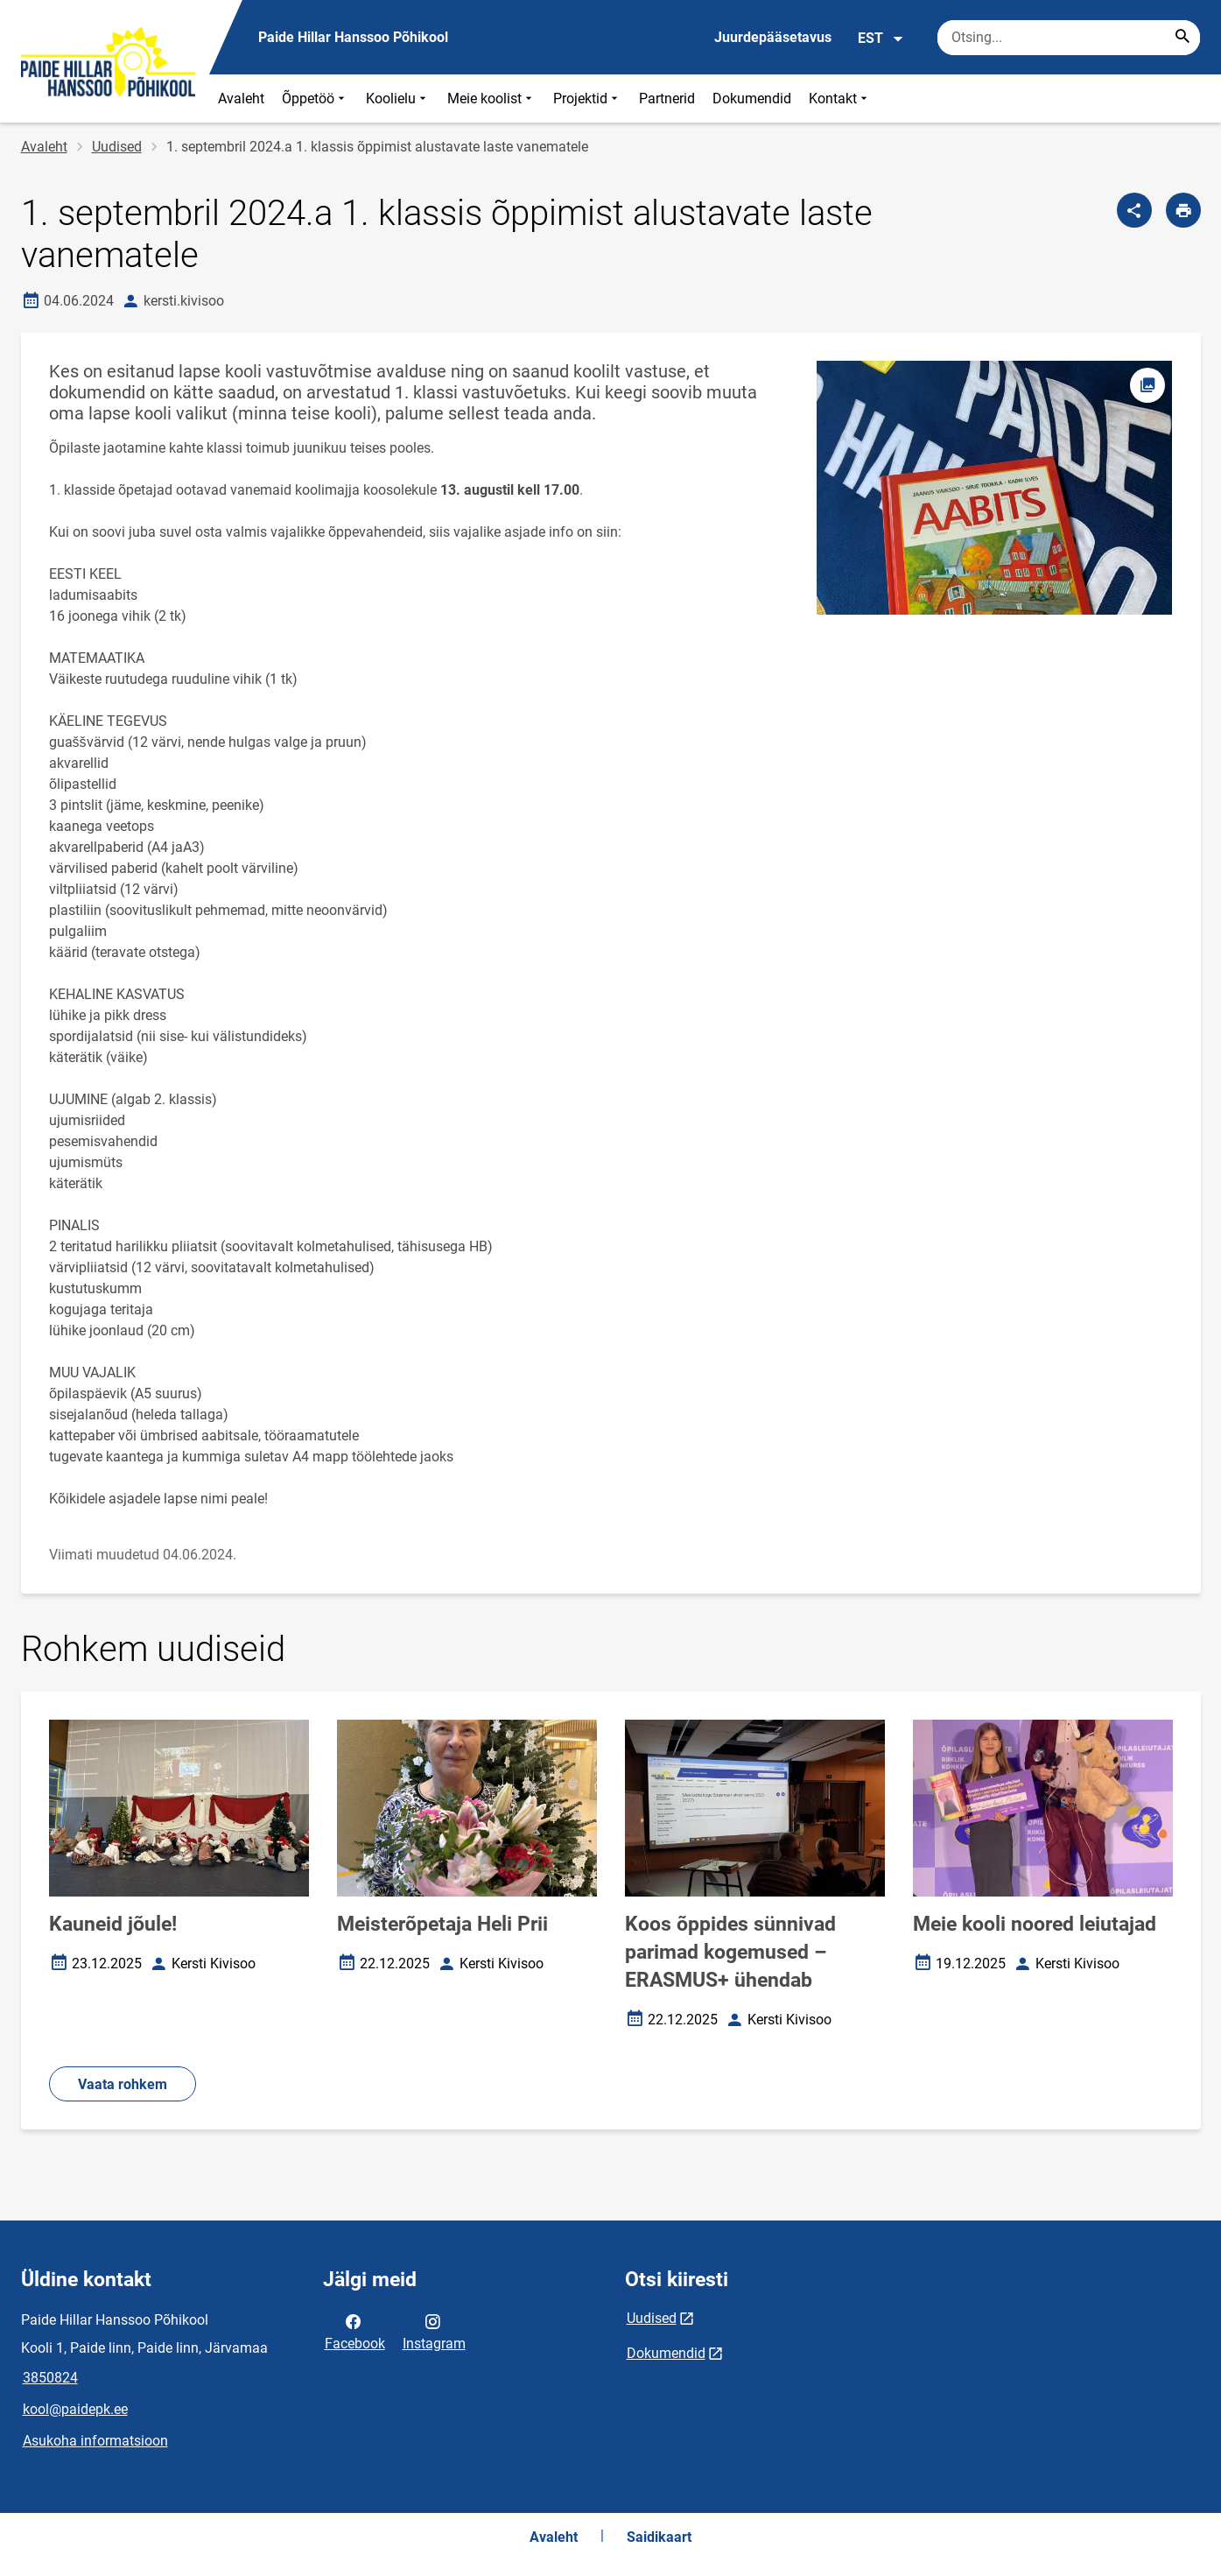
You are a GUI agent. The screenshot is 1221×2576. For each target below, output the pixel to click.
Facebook (355, 2331)
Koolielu (398, 98)
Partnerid (667, 98)
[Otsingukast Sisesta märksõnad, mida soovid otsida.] (1068, 37)
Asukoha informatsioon (95, 2440)
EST (881, 38)
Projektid (587, 98)
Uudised (117, 146)
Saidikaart (659, 2537)
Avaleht (241, 98)
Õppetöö (315, 98)
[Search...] (1182, 38)
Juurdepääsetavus (773, 37)
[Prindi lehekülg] (1183, 210)
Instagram (434, 2331)
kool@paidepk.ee (75, 2409)
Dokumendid (751, 98)
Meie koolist (491, 98)
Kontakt (840, 98)
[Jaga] (1134, 210)
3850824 (50, 2377)
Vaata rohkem (122, 2084)
